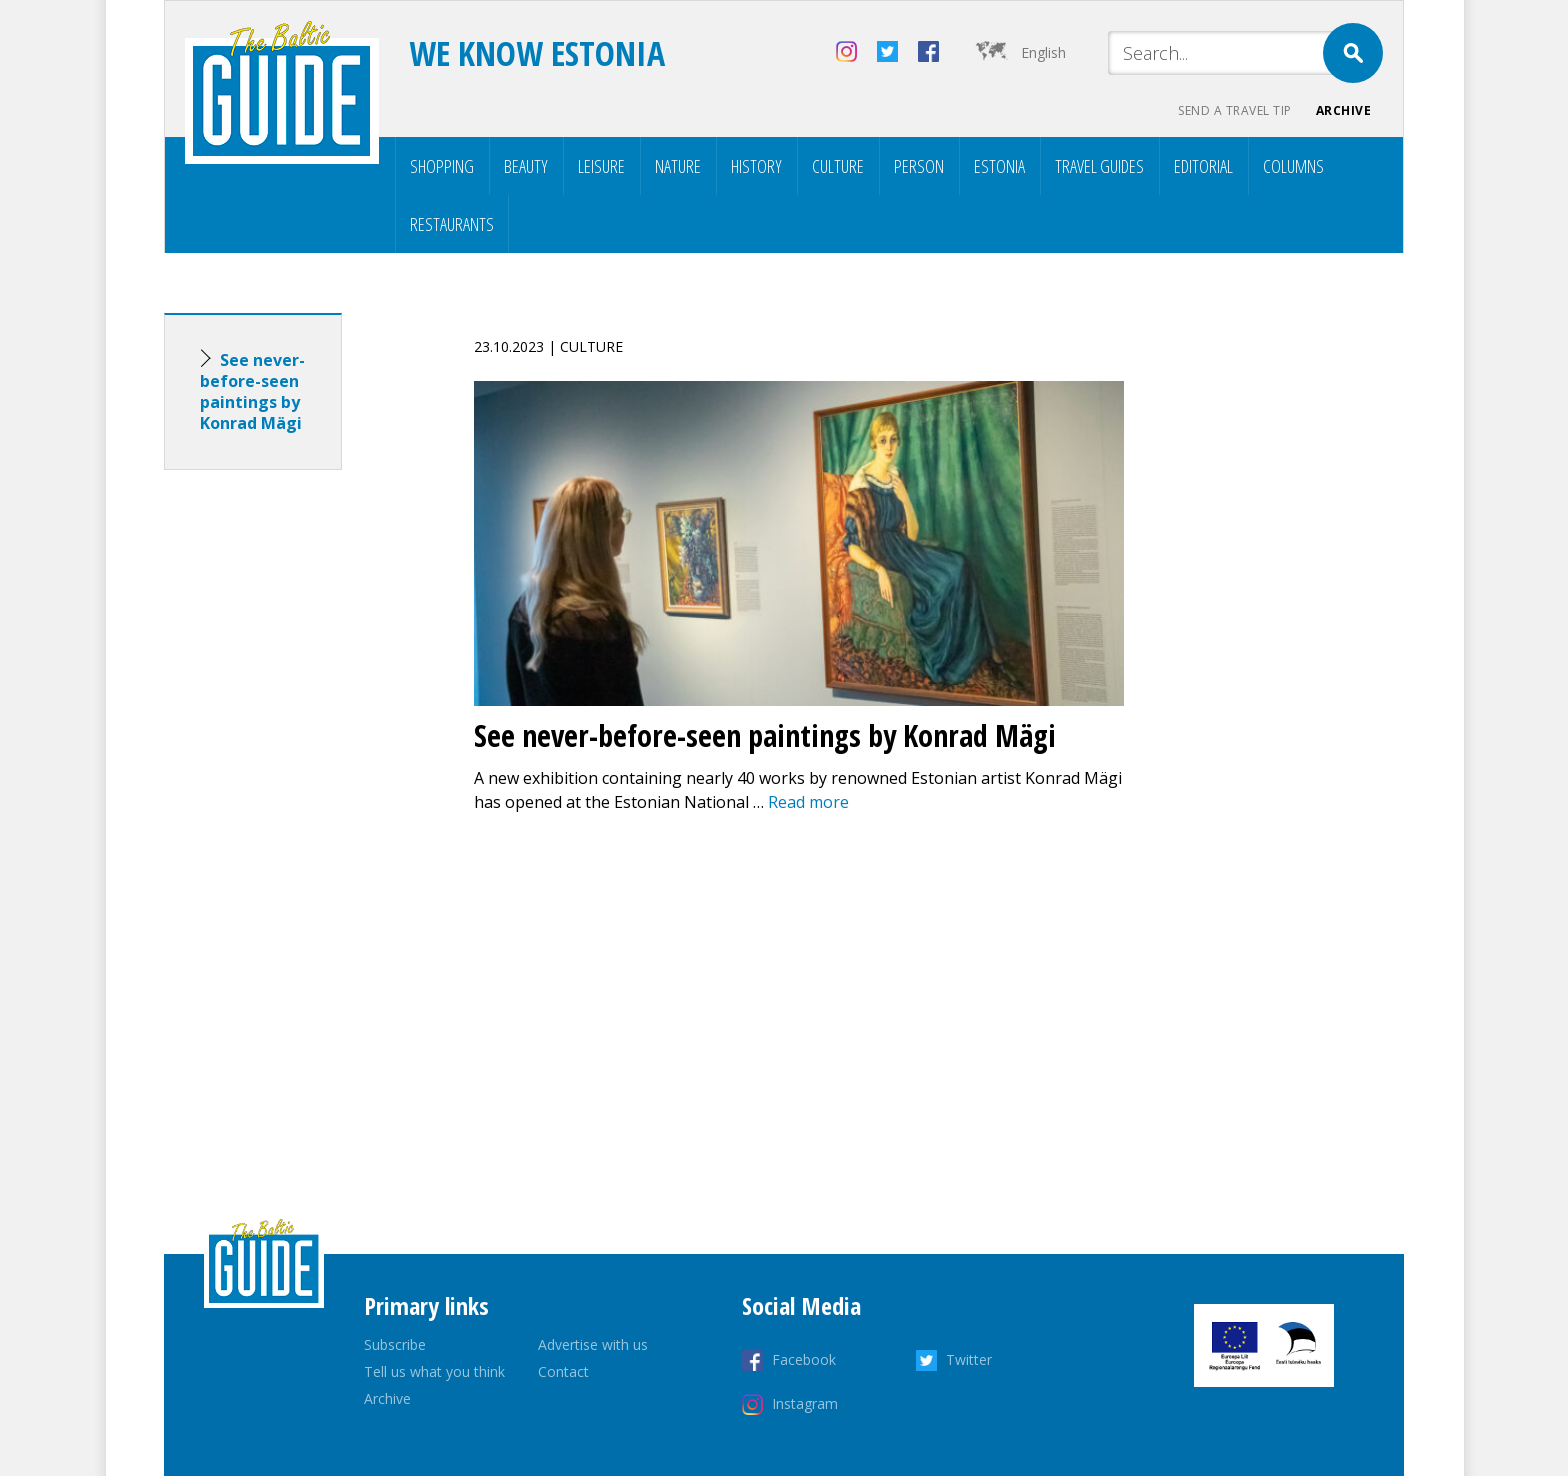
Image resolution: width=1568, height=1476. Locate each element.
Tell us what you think (434, 1371)
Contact (563, 1371)
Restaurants (452, 224)
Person (919, 166)
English (1043, 52)
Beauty (526, 166)
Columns (1293, 166)
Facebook (804, 1359)
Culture (838, 166)
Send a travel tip (1235, 110)
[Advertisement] (289, 800)
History (756, 166)
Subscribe (395, 1344)
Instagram (805, 1403)
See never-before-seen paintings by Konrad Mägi (252, 391)
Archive (1344, 110)
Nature (678, 166)
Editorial (1203, 166)
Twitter (969, 1359)
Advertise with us (593, 1344)
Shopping (442, 166)
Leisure (601, 166)
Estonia (999, 166)
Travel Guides (1099, 166)
